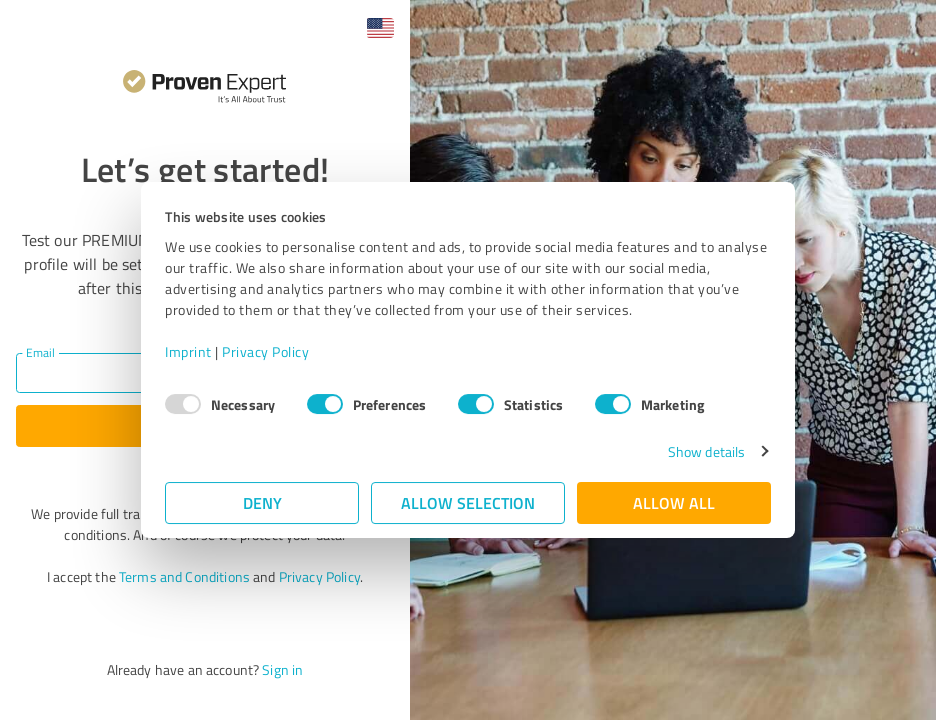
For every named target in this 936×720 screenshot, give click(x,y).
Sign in (282, 669)
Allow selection (468, 502)
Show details (706, 451)
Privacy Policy (265, 351)
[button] (380, 28)
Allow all (674, 502)
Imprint (188, 351)
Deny (262, 502)
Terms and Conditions (184, 576)
